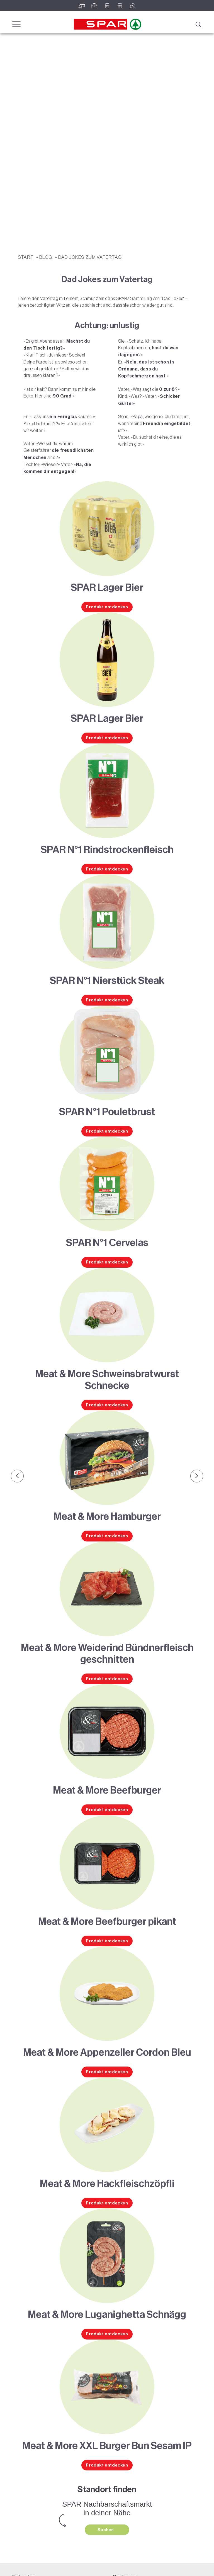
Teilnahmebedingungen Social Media (44, 2514)
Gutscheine (22, 2499)
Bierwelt (120, 2485)
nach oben (198, 2566)
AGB (100, 2566)
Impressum (62, 2566)
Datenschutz (83, 2566)
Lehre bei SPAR (25, 2543)
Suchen (106, 2415)
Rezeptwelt (122, 2471)
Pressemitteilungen (29, 2522)
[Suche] (198, 24)
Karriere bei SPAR (27, 2536)
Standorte (21, 2492)
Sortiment (21, 2478)
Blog (46, 142)
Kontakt (19, 2550)
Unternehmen (24, 2529)
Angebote (20, 2471)
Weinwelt (120, 2478)
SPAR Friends (24, 2485)
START (26, 142)
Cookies (115, 2566)
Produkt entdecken (107, 492)
